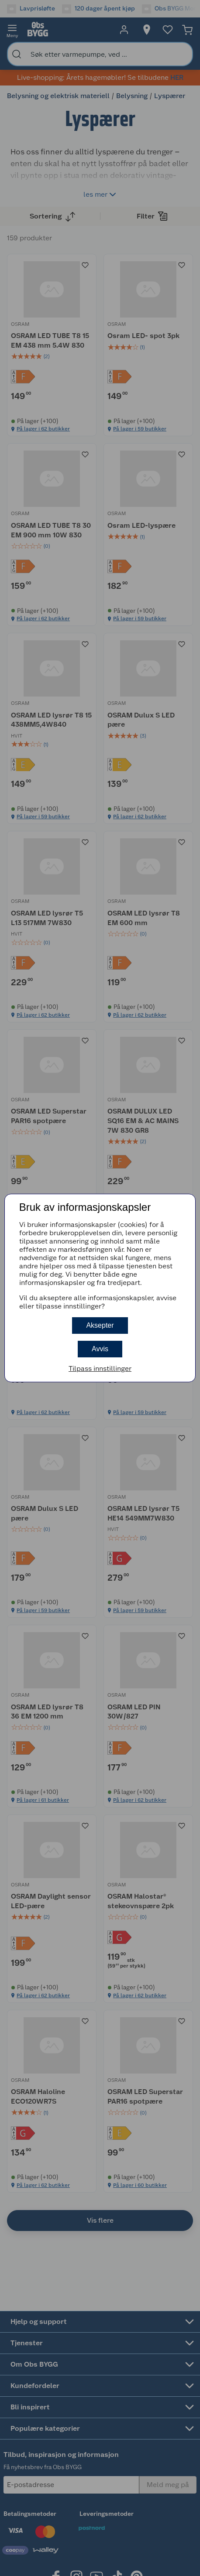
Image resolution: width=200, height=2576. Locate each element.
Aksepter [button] (100, 1325)
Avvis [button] (100, 1349)
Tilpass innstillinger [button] (100, 1368)
